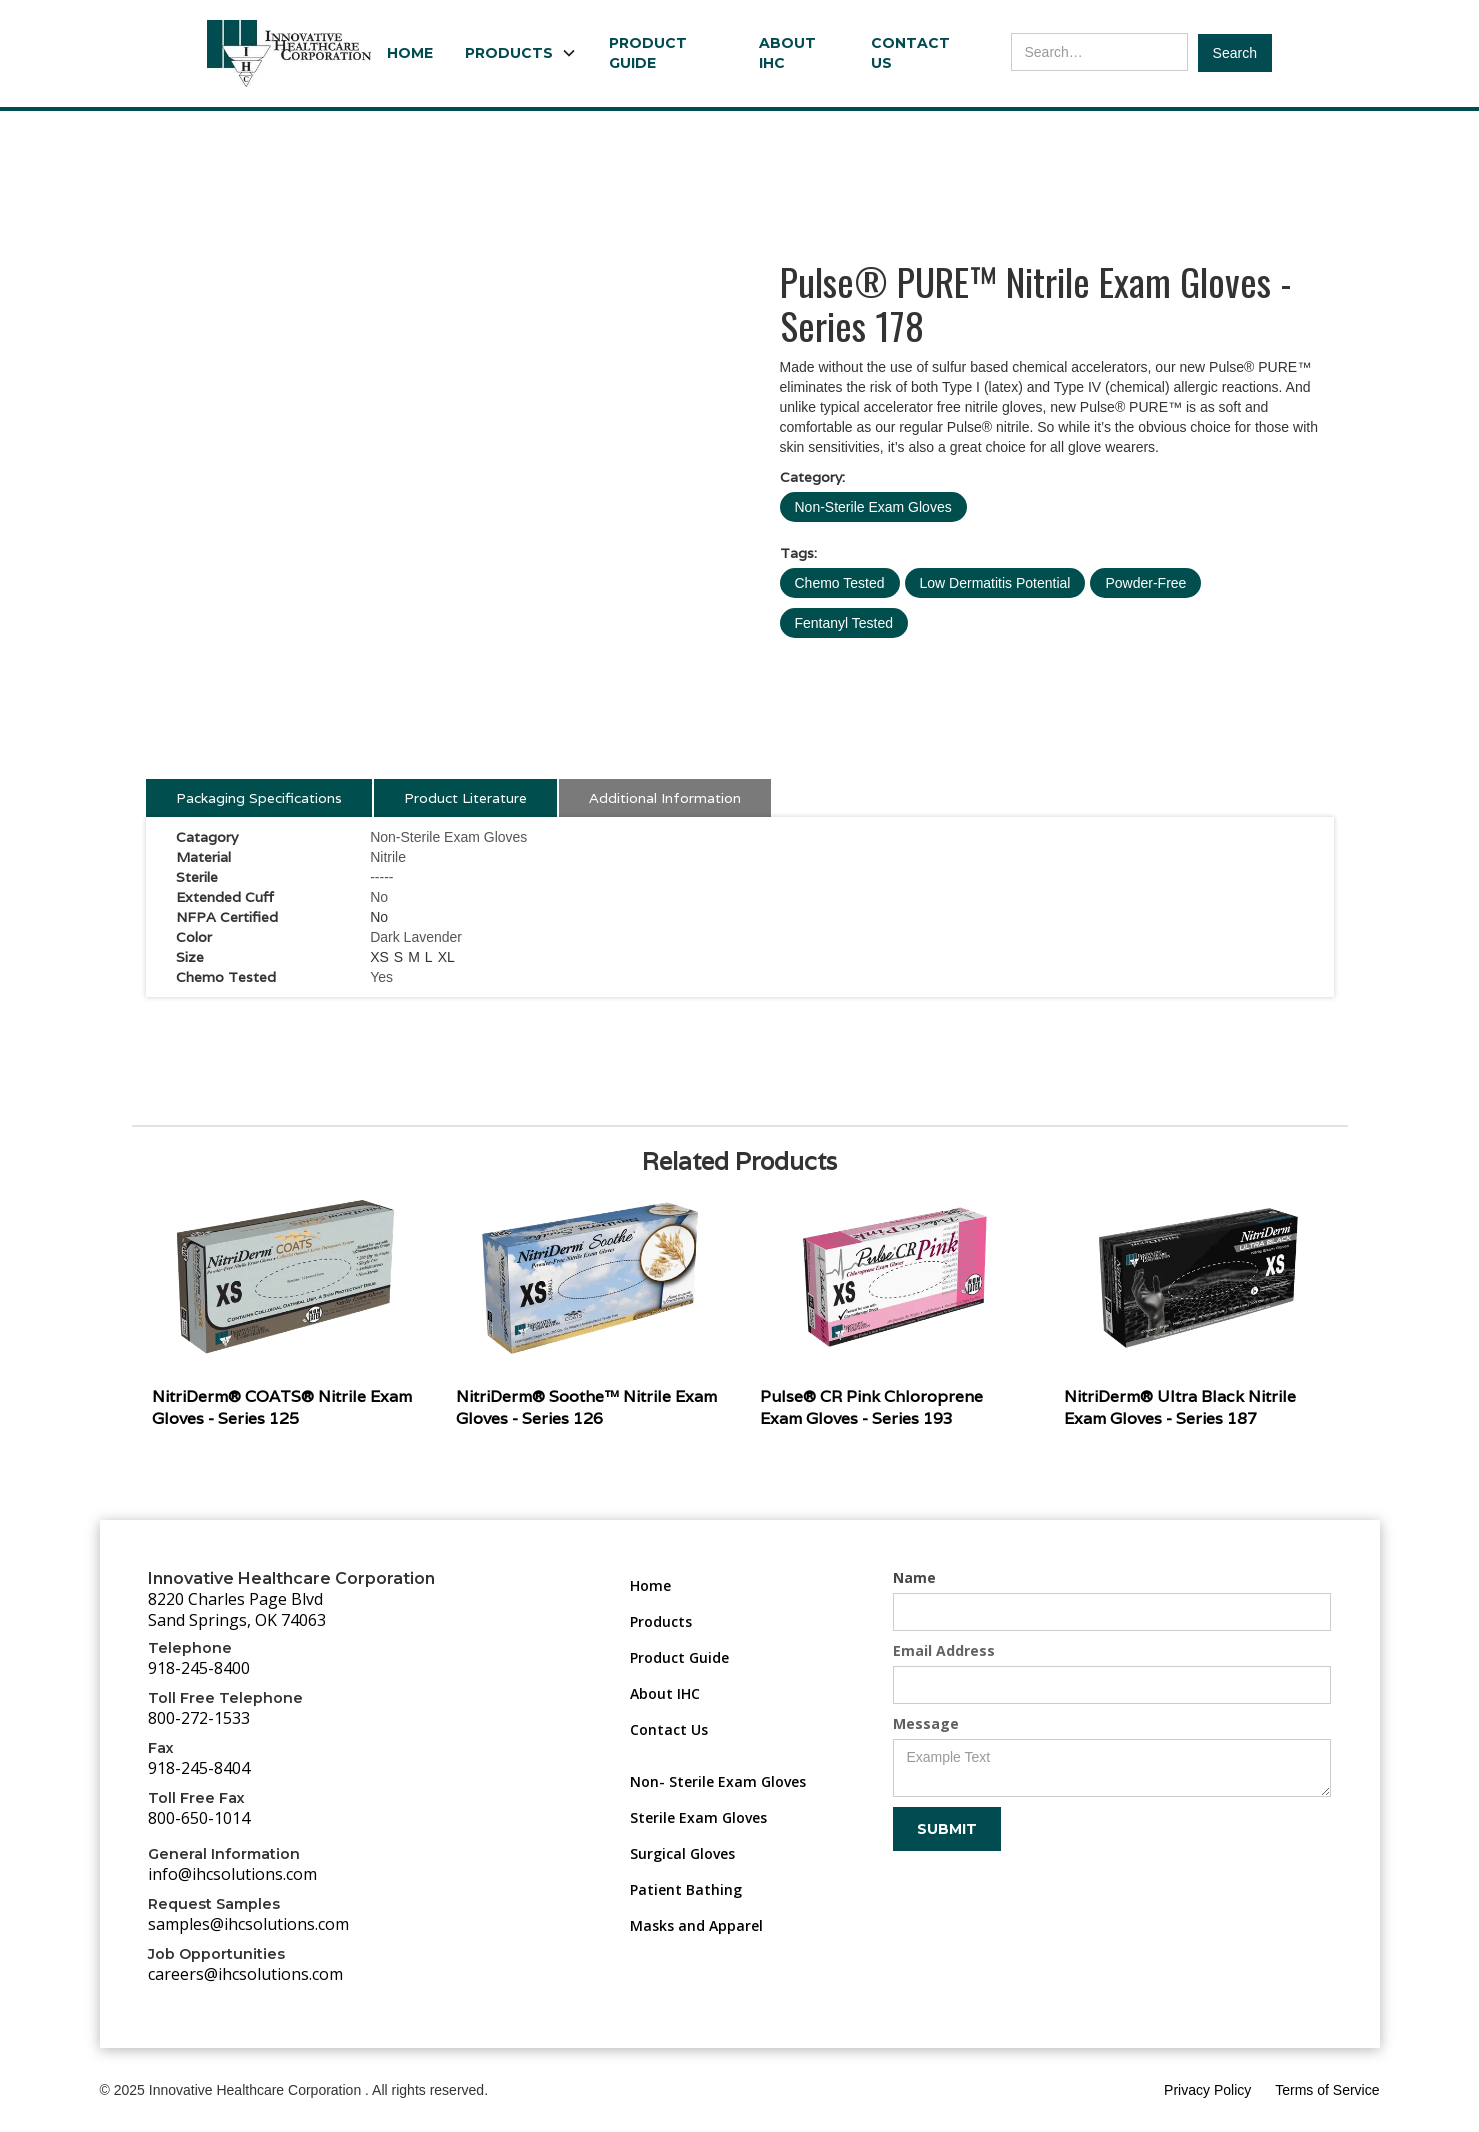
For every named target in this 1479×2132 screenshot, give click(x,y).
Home (410, 53)
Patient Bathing (686, 1889)
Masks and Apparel (696, 1925)
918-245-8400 (199, 1668)
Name (914, 1577)
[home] (289, 53)
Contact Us (910, 53)
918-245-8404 (199, 1768)
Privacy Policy (1207, 2090)
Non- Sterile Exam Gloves (718, 1781)
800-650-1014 (199, 1818)
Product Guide (648, 53)
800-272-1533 (199, 1718)
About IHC (787, 53)
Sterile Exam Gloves (698, 1817)
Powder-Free (1145, 583)
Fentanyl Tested (844, 623)
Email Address (944, 1650)
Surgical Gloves (682, 1853)
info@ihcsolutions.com (232, 1874)
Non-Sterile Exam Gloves (873, 507)
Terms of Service (1327, 2090)
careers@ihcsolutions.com (245, 1974)
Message (926, 1723)
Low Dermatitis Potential (995, 583)
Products (661, 1621)
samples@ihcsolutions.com (248, 1924)
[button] (521, 53)
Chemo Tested (840, 583)
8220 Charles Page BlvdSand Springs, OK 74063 (237, 1609)
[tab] (259, 798)
